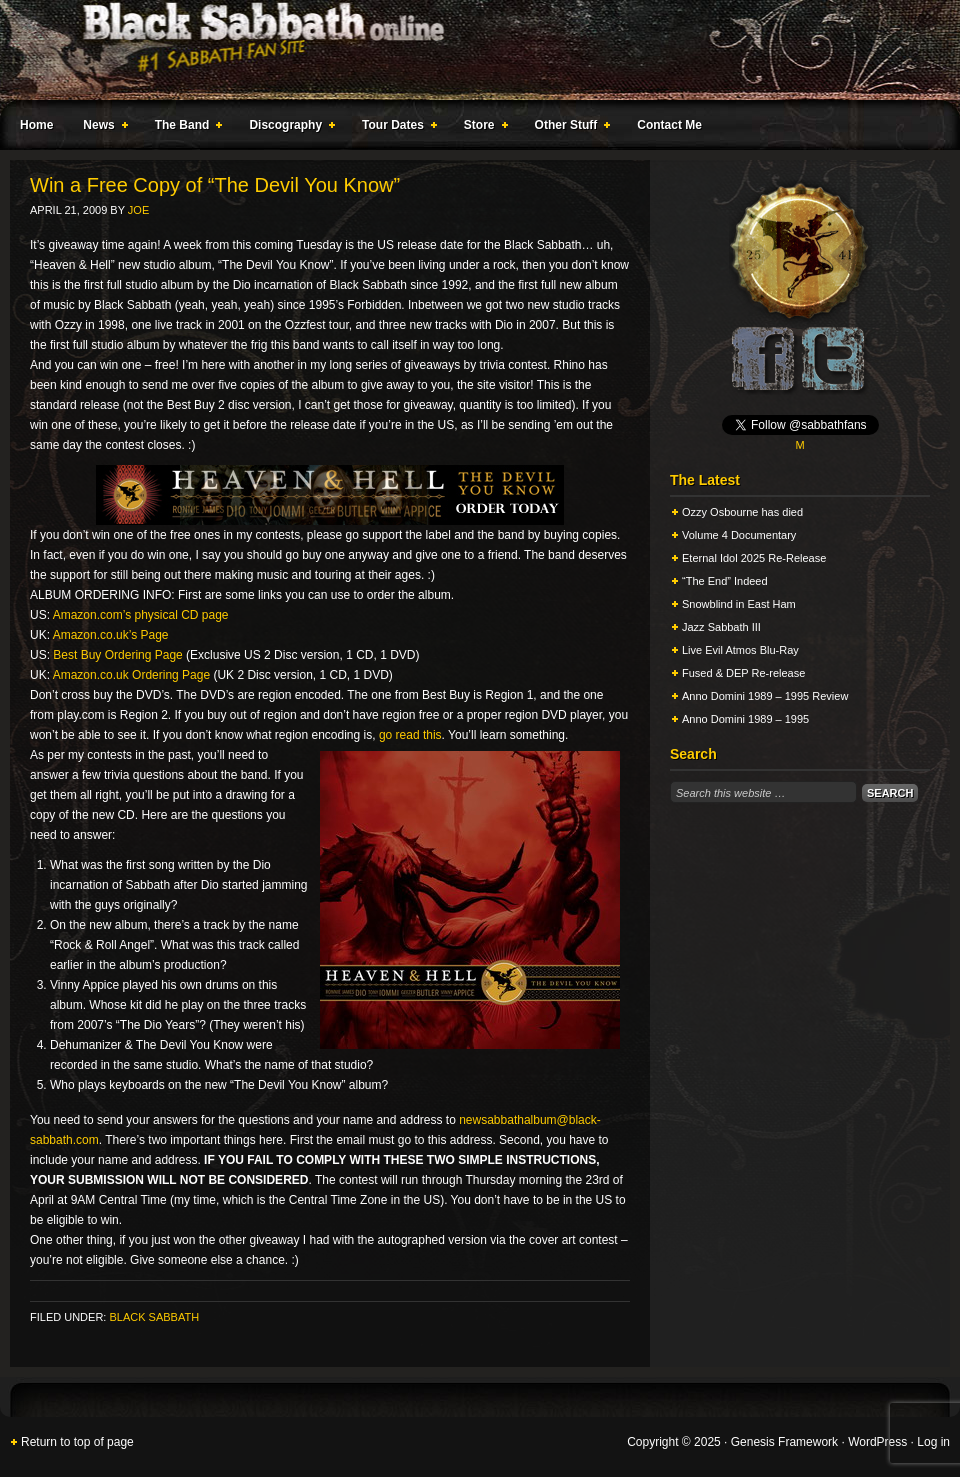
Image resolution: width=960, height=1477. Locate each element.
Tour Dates (395, 128)
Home (36, 125)
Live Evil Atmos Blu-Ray (740, 650)
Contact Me (669, 125)
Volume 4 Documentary (739, 535)
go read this (410, 735)
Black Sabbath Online (470, 50)
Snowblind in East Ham (739, 604)
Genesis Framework (784, 1442)
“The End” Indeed (725, 581)
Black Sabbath (154, 1317)
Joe (138, 210)
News (101, 128)
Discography (288, 128)
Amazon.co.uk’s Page (111, 635)
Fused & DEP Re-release (743, 673)
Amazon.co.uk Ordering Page (131, 675)
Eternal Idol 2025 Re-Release (754, 558)
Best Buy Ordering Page (117, 655)
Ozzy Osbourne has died (742, 512)
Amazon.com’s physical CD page (141, 615)
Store (482, 128)
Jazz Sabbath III (721, 627)
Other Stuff (569, 128)
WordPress (877, 1442)
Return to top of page (77, 1442)
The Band (185, 128)
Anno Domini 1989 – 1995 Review (765, 696)
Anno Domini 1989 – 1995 (745, 719)
